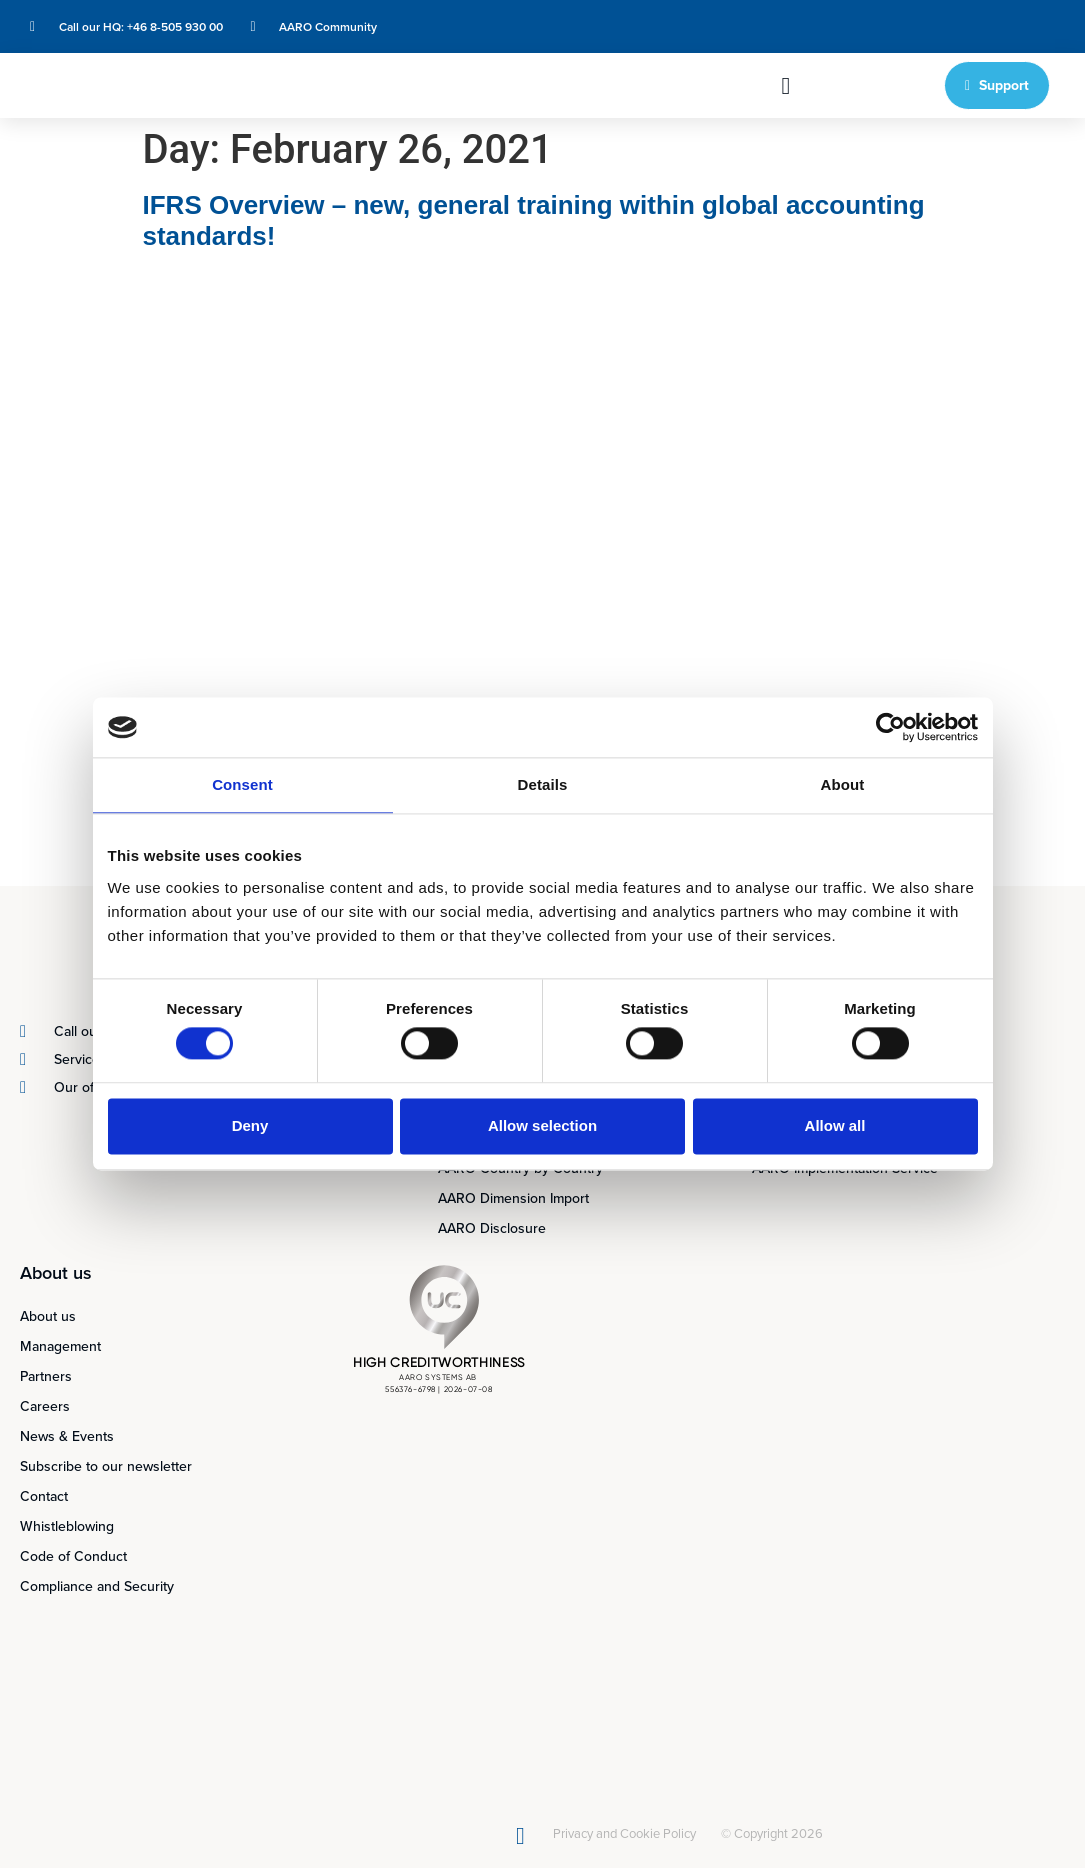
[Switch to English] (921, 26)
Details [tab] (543, 784)
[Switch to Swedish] (959, 26)
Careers (45, 1406)
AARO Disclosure (492, 1228)
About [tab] (843, 784)
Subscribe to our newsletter (106, 1466)
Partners (46, 1376)
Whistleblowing (67, 1526)
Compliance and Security (97, 1586)
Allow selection (542, 1125)
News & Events (67, 1436)
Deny (250, 1125)
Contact (44, 1496)
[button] (785, 86)
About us (48, 1316)
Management (60, 1346)
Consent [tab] (242, 784)
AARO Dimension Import (513, 1198)
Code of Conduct (73, 1556)
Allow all (835, 1125)
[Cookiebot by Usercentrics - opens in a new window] (890, 727)
